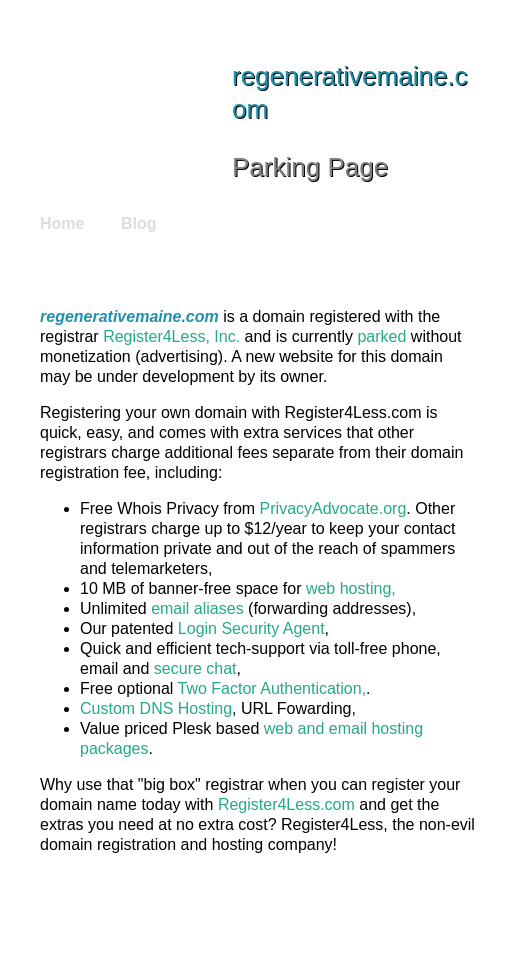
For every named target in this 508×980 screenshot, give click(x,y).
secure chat (195, 668)
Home (62, 223)
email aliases (197, 608)
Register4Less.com (286, 804)
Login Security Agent (251, 628)
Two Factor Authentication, (272, 688)
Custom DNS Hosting (156, 708)
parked (381, 336)
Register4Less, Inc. (171, 336)
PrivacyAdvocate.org (333, 508)
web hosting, (351, 588)
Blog (139, 223)
